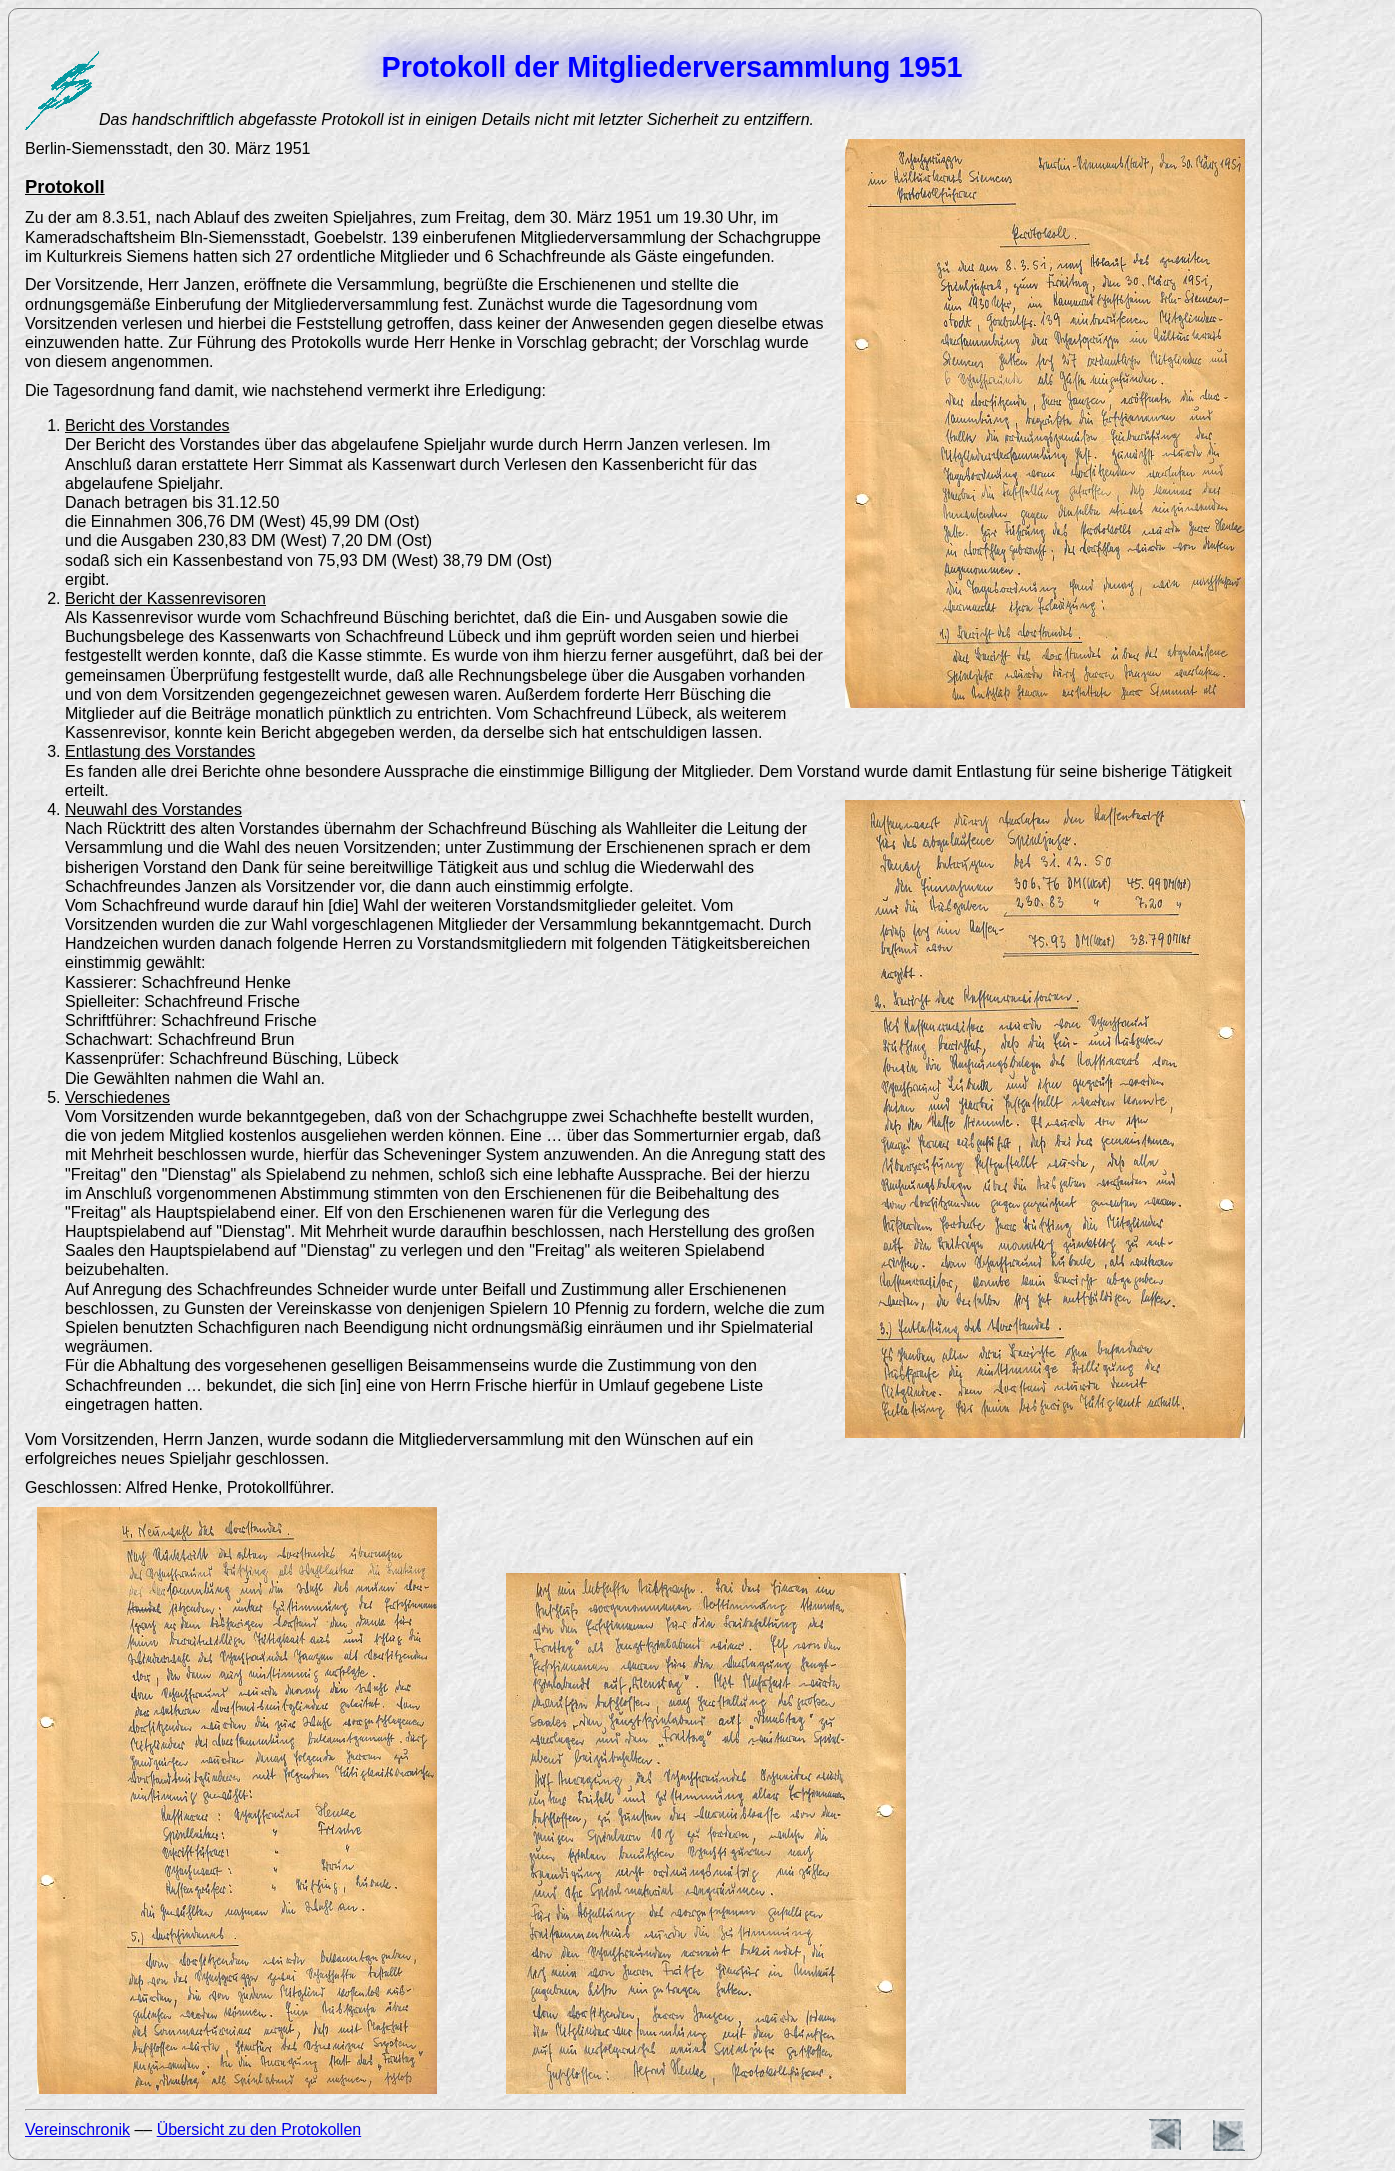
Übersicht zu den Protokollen (259, 2129)
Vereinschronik (77, 2129)
